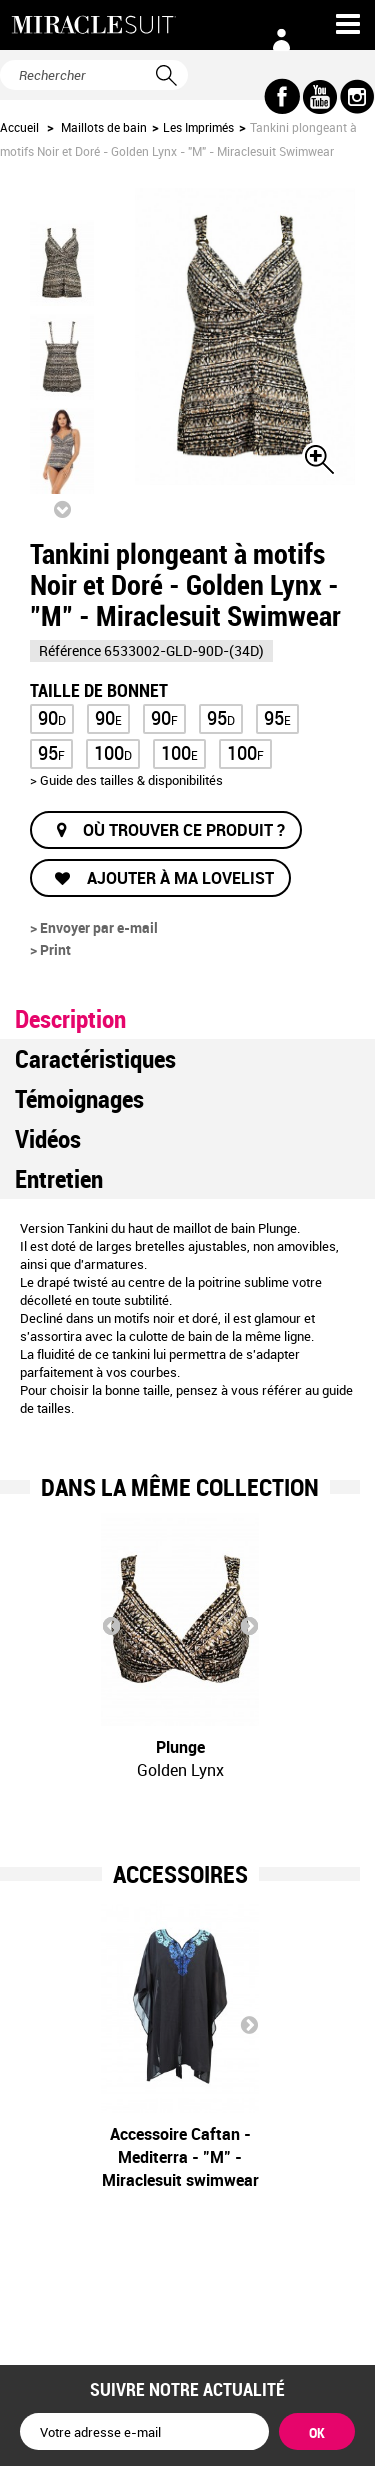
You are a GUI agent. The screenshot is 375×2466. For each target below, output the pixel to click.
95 (221, 717)
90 (52, 717)
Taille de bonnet (101, 688)
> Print (50, 949)
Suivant (62, 509)
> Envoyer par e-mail (94, 927)
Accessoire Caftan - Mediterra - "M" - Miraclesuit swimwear (180, 2157)
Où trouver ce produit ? (184, 830)
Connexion (282, 40)
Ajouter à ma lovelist (178, 878)
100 (113, 752)
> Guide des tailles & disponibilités (126, 780)
